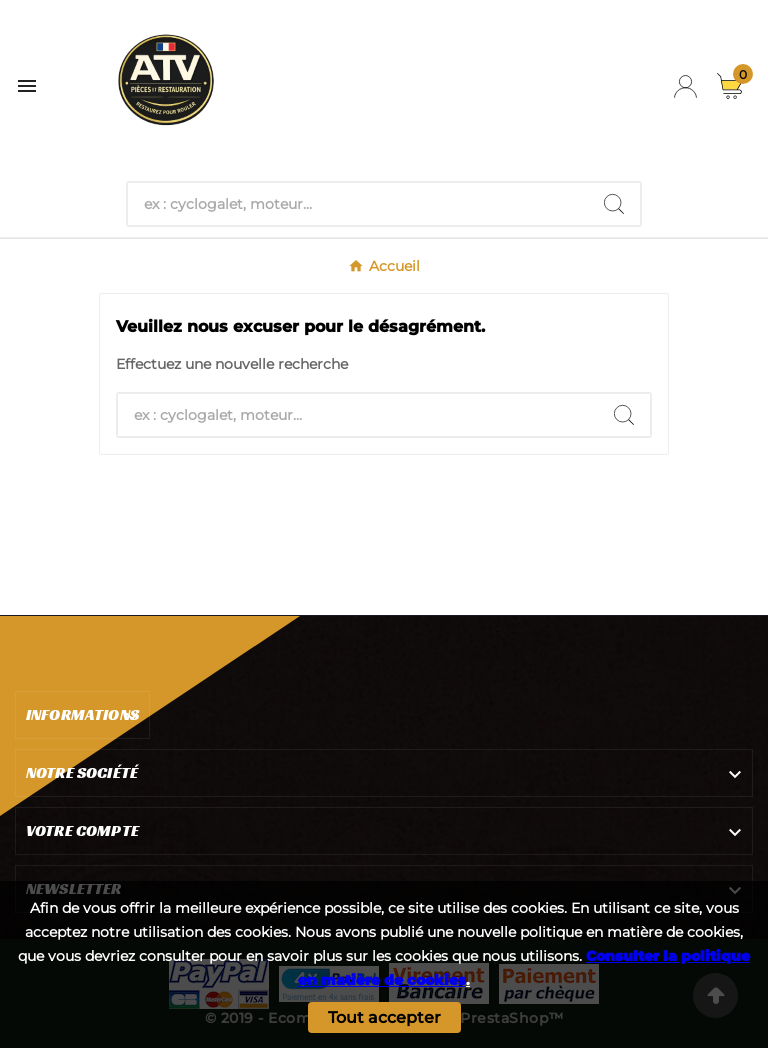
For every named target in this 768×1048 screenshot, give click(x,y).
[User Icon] (685, 86)
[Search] (614, 204)
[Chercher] (358, 204)
